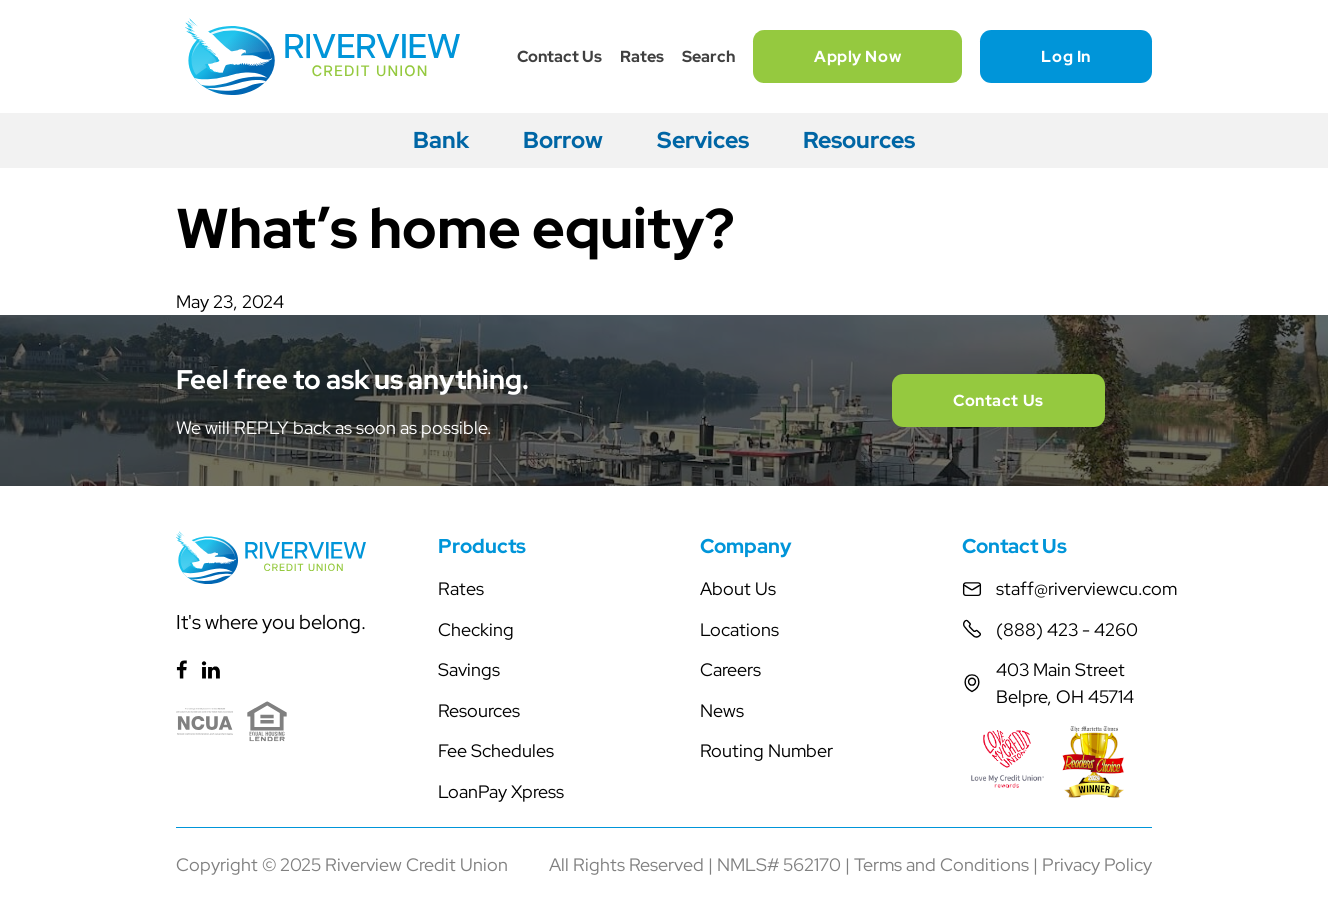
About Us (738, 588)
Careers (730, 669)
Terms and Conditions (941, 864)
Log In (1065, 56)
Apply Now (857, 56)
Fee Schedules (496, 750)
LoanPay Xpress (501, 791)
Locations (739, 629)
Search (708, 56)
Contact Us (559, 56)
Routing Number (766, 750)
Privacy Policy (1097, 864)
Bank (441, 140)
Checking (476, 629)
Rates (642, 56)
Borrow (563, 140)
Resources (859, 140)
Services (703, 140)
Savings (469, 669)
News (722, 710)
